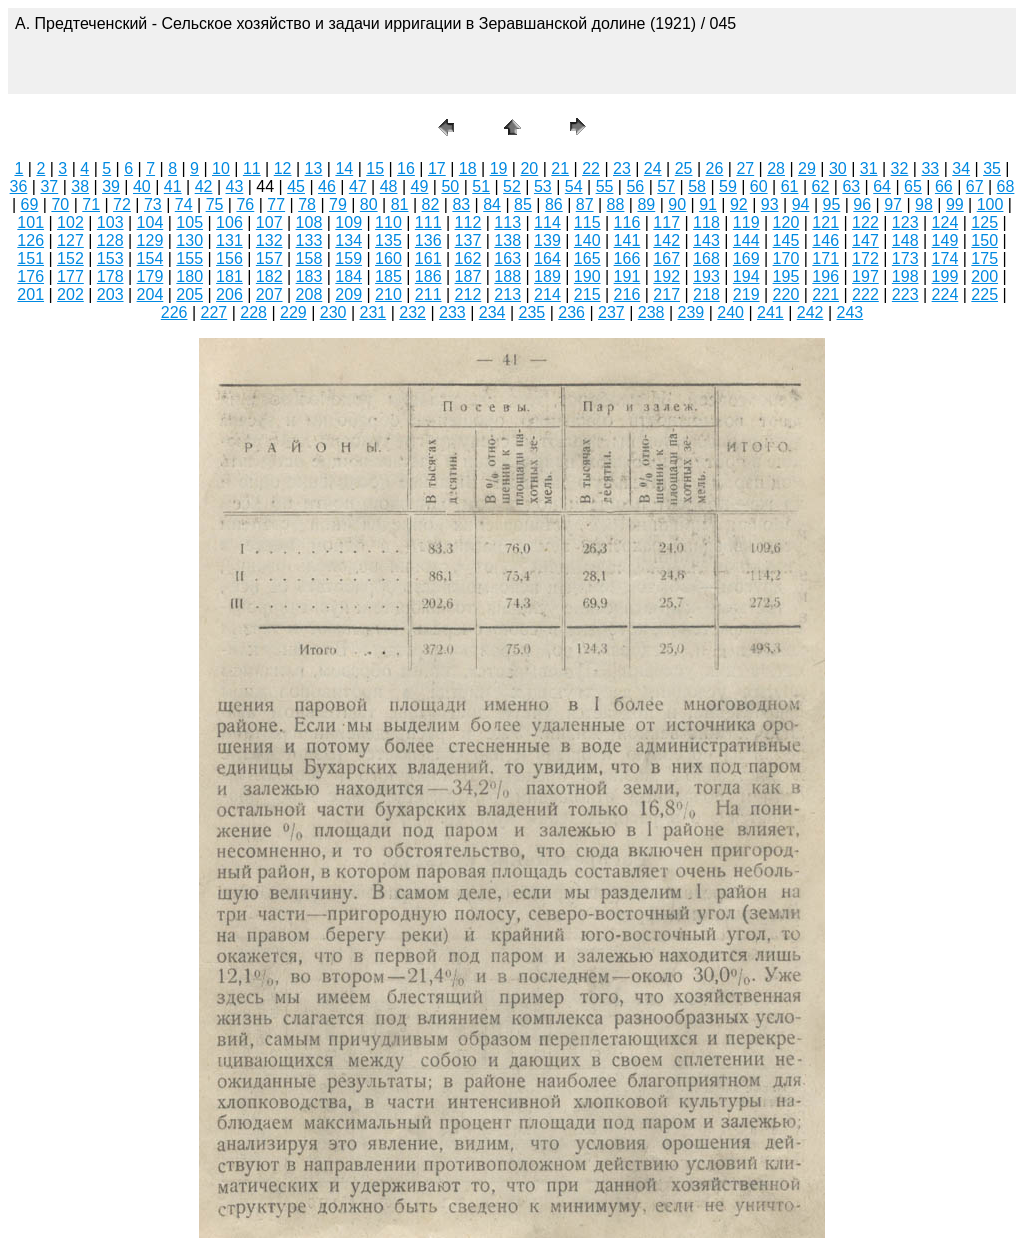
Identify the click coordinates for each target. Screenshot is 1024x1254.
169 (746, 258)
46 (327, 186)
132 (269, 240)
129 (150, 240)
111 (428, 222)
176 (30, 276)
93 (770, 204)
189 (547, 276)
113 (507, 222)
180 (189, 276)
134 (348, 240)
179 (150, 276)
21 (560, 168)
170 (786, 258)
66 (944, 186)
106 (229, 222)
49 (420, 186)
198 (905, 276)
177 (70, 276)
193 (706, 276)
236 (571, 312)
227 (214, 312)
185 (388, 276)
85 (523, 204)
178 (110, 276)
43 (235, 186)
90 (677, 204)
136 (428, 240)
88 (616, 204)
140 (587, 240)
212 (468, 294)
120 (786, 222)
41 (173, 186)
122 (865, 222)
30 (838, 168)
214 (547, 294)
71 (91, 204)
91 (708, 204)
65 (913, 186)
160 (388, 258)
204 (150, 294)
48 (389, 186)
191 (627, 276)
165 (587, 258)
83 (461, 204)
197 (865, 276)
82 (431, 204)
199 (945, 276)
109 (348, 222)
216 (627, 294)
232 (412, 312)
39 (111, 186)
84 (492, 204)
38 (80, 186)
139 (547, 240)
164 (547, 258)
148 (905, 240)
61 (790, 186)
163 (507, 258)
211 (428, 294)
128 (110, 240)
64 (882, 186)
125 (984, 222)
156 (229, 258)
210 (388, 294)
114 (547, 222)
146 (825, 240)
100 (990, 204)
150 (984, 240)
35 (992, 168)
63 (851, 186)
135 (388, 240)
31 (869, 168)
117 (666, 222)
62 (821, 186)
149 (945, 240)
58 (697, 186)
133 (309, 240)
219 (746, 294)
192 (666, 276)
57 (666, 186)
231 (373, 312)
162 (468, 258)
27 (745, 168)
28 (776, 168)
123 (905, 222)
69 (30, 204)
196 (825, 276)
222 (865, 294)
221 (825, 294)
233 (452, 312)
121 (825, 222)
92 (739, 204)
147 (865, 240)
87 (585, 204)
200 (984, 276)
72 (122, 204)
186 (428, 276)
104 (150, 222)
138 (507, 240)
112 (468, 222)
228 (253, 312)
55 (605, 186)
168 (706, 258)
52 (512, 186)
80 (369, 204)
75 (215, 204)
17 (437, 168)
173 (905, 258)
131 (229, 240)
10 (221, 168)
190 (587, 276)
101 (30, 222)
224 (945, 294)
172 (865, 258)
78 (307, 204)
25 (684, 168)
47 (358, 186)
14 (344, 168)
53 (543, 186)
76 (245, 204)
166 (627, 258)
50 (450, 186)
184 (348, 276)
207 (269, 294)
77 (276, 204)
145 (786, 240)
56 (635, 186)
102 (70, 222)
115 (587, 222)
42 (204, 186)
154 (150, 258)
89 (646, 204)
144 (746, 240)
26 (715, 168)
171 (825, 258)
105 (189, 222)
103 (110, 222)
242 (810, 312)
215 (587, 294)
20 (529, 168)
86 (554, 204)
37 (49, 186)
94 (801, 204)
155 (189, 258)
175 (984, 258)
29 (807, 168)
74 (184, 204)
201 (30, 294)
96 (862, 204)
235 (532, 312)
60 (759, 186)
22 (591, 168)
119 (746, 222)
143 (706, 240)
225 (984, 294)
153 (110, 258)
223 (905, 294)
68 (1006, 186)
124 (945, 222)
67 (975, 186)
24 (653, 168)
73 (153, 204)
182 (269, 276)
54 (574, 186)
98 (924, 204)
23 (622, 168)
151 (30, 258)
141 (627, 240)
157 (269, 258)
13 (314, 168)
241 (770, 312)
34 (961, 168)
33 (930, 168)
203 (110, 294)
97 (893, 204)
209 (348, 294)
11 (252, 168)
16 (406, 168)
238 (651, 312)
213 (507, 294)
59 (728, 186)
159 (348, 258)
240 (730, 312)
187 (468, 276)
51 (481, 186)
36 (19, 186)
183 (309, 276)
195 (786, 276)
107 (269, 222)
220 (786, 294)
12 (283, 168)
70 (60, 204)
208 (309, 294)
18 (468, 168)
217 (666, 294)
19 (499, 168)
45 (296, 186)
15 (375, 168)
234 (492, 312)
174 (945, 258)
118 (706, 222)
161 (428, 258)
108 (309, 222)
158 (309, 258)
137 (468, 240)
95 (832, 204)
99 (955, 204)
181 (229, 276)
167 (666, 258)
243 (850, 312)
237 (611, 312)
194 (746, 276)
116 (627, 222)
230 (333, 312)
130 (189, 240)
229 (293, 312)
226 (174, 312)
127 (70, 240)
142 (666, 240)
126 (30, 240)
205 (189, 294)
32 (900, 168)
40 (142, 186)
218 (706, 294)
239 (691, 312)
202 (70, 294)
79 (338, 204)
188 (507, 276)
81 (400, 204)
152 (70, 258)
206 (229, 294)
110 (388, 222)
